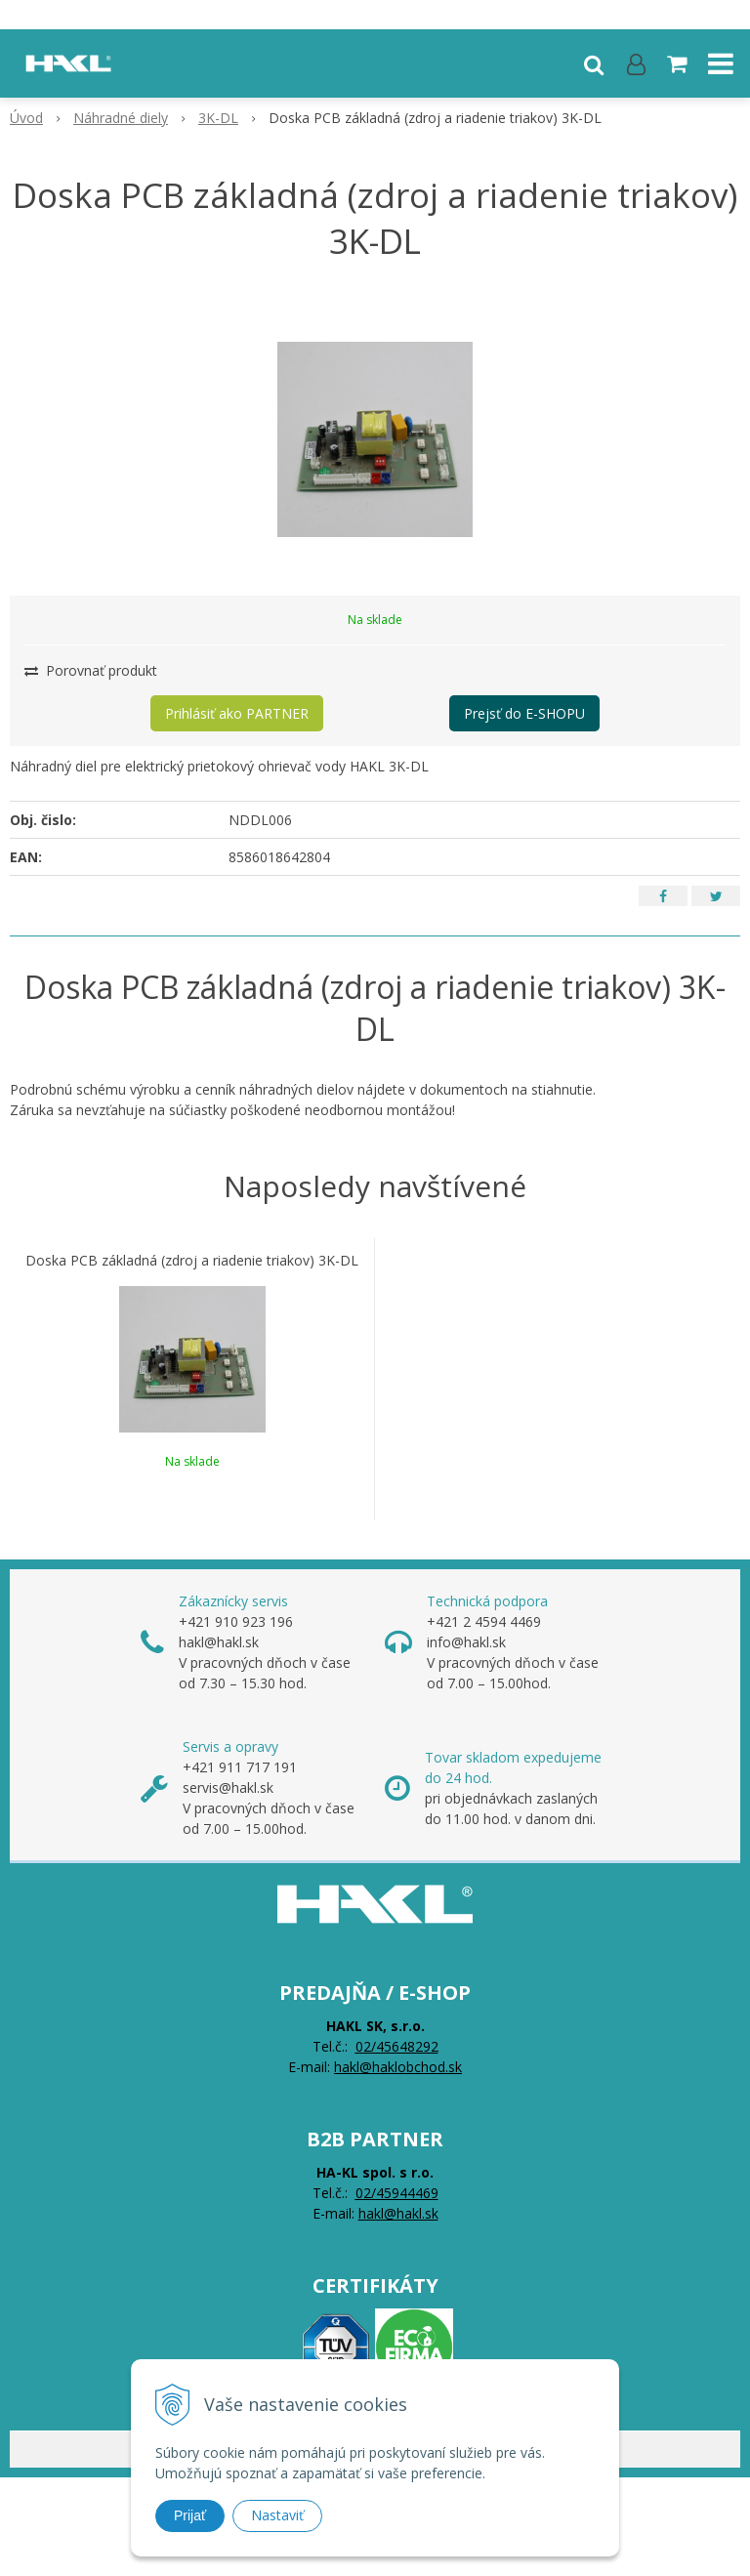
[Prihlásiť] (636, 63)
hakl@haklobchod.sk (398, 2066)
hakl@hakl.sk (398, 2213)
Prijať (190, 2515)
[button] (593, 63)
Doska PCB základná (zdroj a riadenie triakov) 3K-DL (191, 1260)
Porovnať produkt (90, 670)
